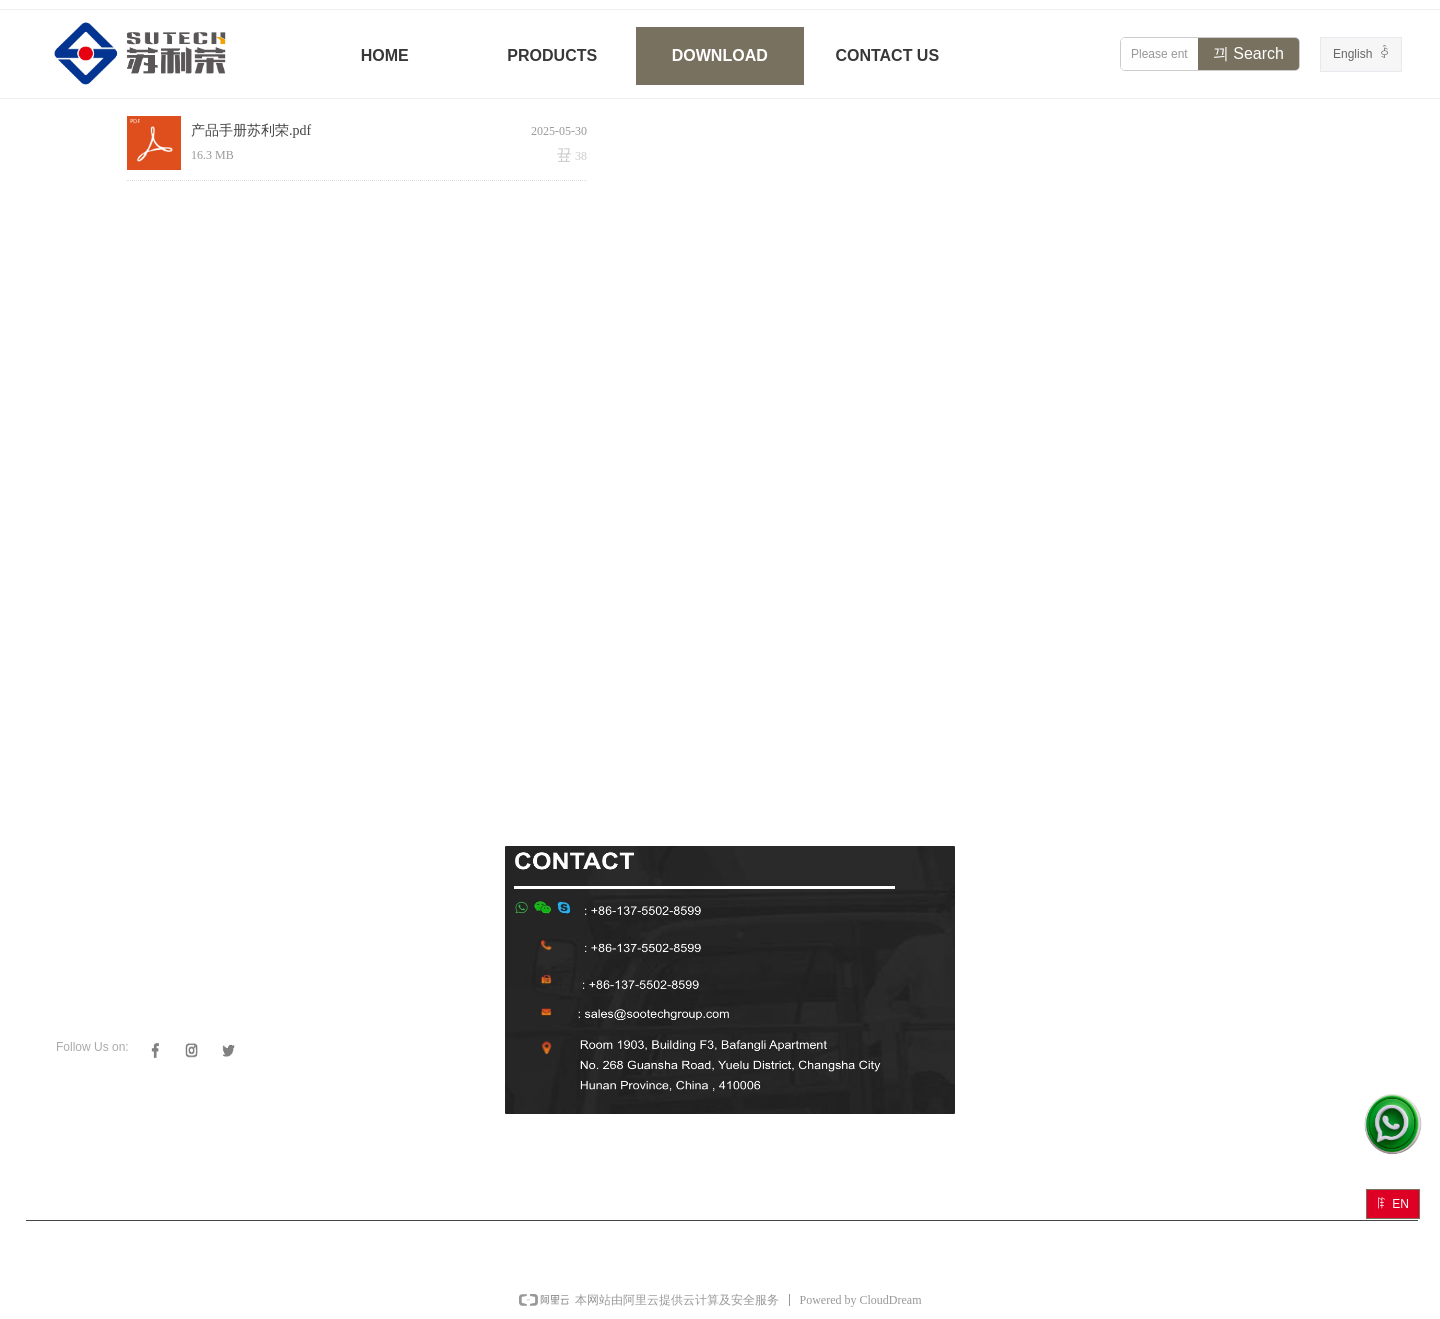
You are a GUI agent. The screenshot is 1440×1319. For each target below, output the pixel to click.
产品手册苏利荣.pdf (251, 130)
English (1352, 54)
